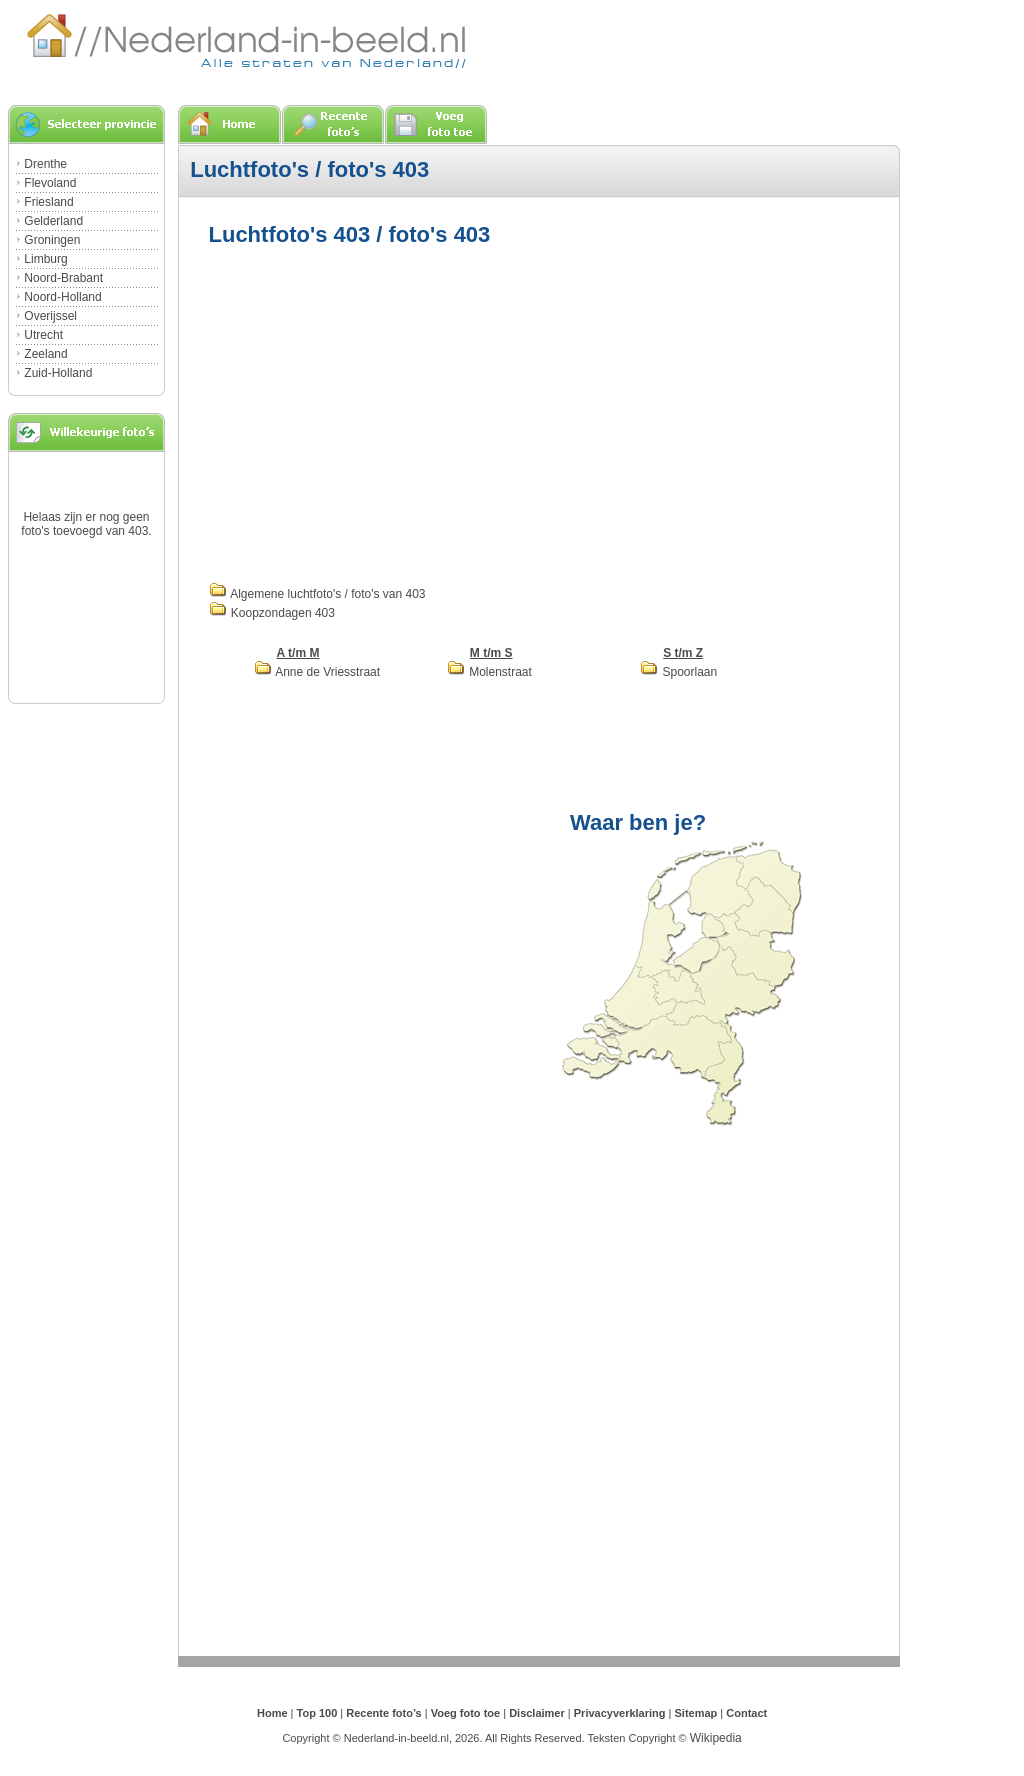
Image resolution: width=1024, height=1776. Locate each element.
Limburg (45, 259)
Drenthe (45, 164)
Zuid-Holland (58, 373)
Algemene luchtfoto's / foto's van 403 (317, 594)
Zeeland (45, 354)
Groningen (52, 240)
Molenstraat (489, 672)
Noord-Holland (62, 297)
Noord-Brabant (63, 278)
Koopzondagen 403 (272, 613)
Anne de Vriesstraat (317, 672)
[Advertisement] (377, 412)
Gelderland (53, 221)
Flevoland (50, 183)
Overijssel (50, 316)
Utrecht (43, 335)
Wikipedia (716, 1738)
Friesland (48, 202)
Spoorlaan (678, 672)
